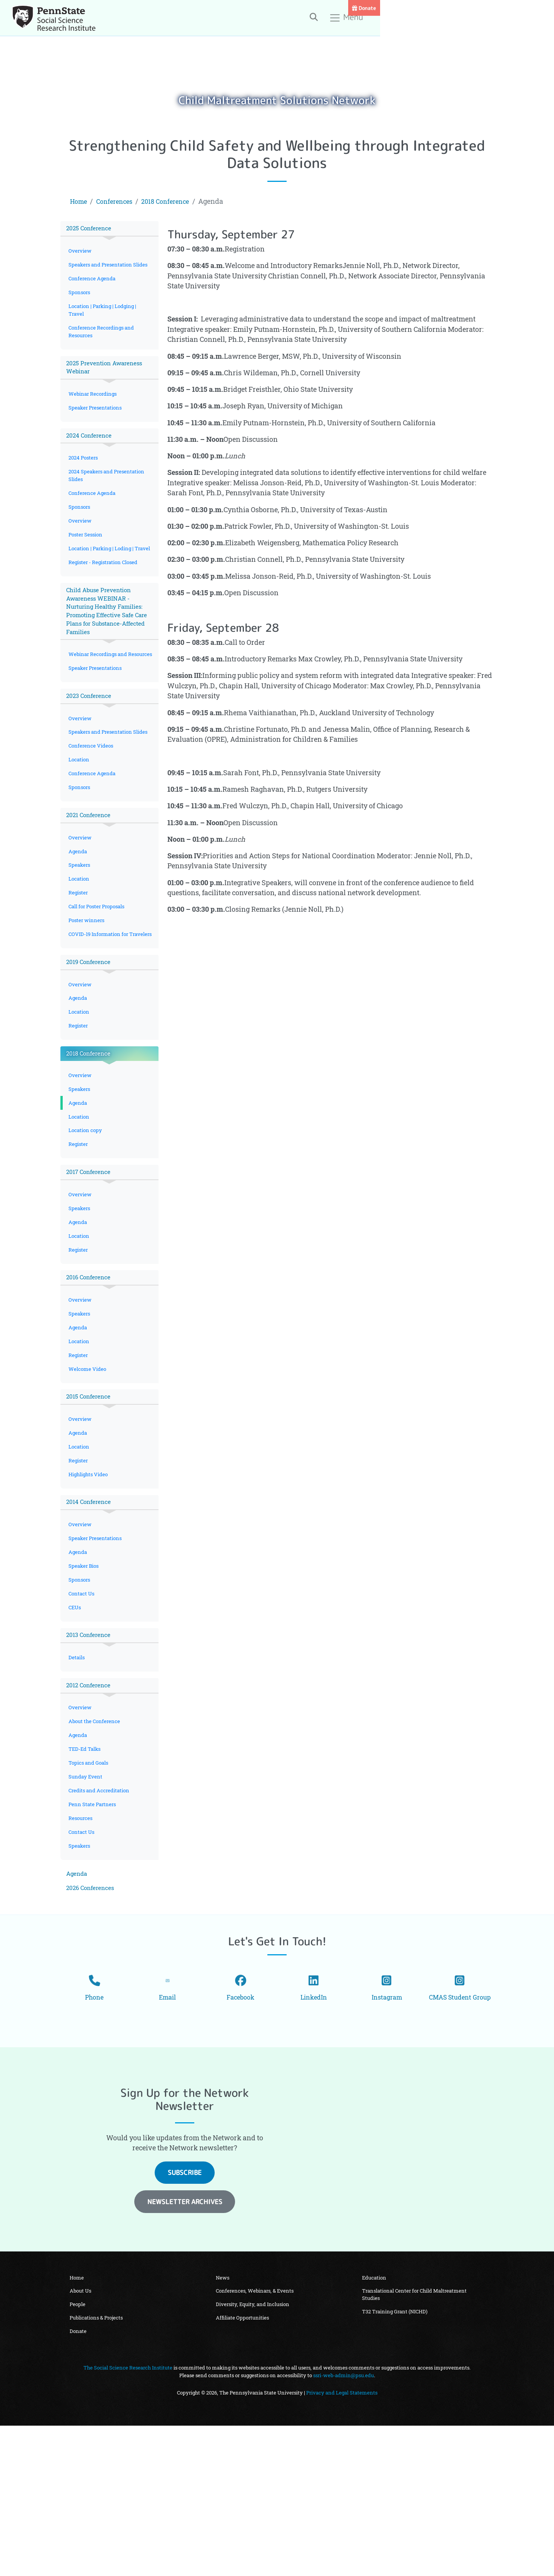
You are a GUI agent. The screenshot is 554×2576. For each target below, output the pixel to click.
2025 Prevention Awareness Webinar (107, 384)
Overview (80, 252)
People (78, 2452)
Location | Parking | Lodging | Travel (105, 323)
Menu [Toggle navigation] (468, 19)
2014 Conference (90, 1613)
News (223, 2424)
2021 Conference (90, 882)
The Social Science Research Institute (127, 2517)
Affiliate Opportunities (242, 2466)
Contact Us (82, 1710)
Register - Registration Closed (105, 597)
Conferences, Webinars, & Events (255, 2438)
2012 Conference (90, 1806)
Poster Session (87, 560)
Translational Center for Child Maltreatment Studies (414, 2442)
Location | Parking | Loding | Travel (103, 579)
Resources (82, 1946)
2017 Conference (90, 1266)
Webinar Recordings (94, 411)
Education (374, 2424)
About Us (81, 2438)
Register (79, 963)
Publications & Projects (96, 2466)
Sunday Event (86, 1902)
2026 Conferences (92, 2021)
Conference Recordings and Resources (103, 346)
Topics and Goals (90, 1888)
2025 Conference (91, 229)
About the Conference (96, 1844)
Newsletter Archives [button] (184, 2347)
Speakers (80, 934)
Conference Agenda (93, 289)
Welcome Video (88, 1473)
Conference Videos (92, 808)
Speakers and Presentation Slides (102, 271)
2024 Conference (91, 455)
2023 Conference (91, 748)
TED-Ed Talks (86, 1873)
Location (80, 823)
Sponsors (80, 304)
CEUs (75, 1724)
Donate (538, 8)
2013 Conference (90, 1754)
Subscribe (185, 2318)
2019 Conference (90, 1045)
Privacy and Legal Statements (341, 2542)
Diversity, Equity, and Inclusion (253, 2452)
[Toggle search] (435, 19)
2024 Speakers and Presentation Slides (109, 497)
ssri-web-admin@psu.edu (343, 2525)
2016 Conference (90, 1377)
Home (79, 201)
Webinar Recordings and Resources (100, 700)
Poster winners (88, 993)
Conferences (118, 201)
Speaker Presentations (97, 426)
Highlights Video (90, 1584)
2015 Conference (90, 1503)
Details (77, 1777)
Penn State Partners (94, 1932)
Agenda (78, 919)
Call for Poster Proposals (99, 978)
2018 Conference (173, 201)
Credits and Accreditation (100, 1917)
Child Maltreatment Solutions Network (277, 99)
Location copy (86, 1222)
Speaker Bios (85, 1680)
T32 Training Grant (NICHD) (395, 2460)
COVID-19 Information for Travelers (101, 1011)
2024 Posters (85, 478)
